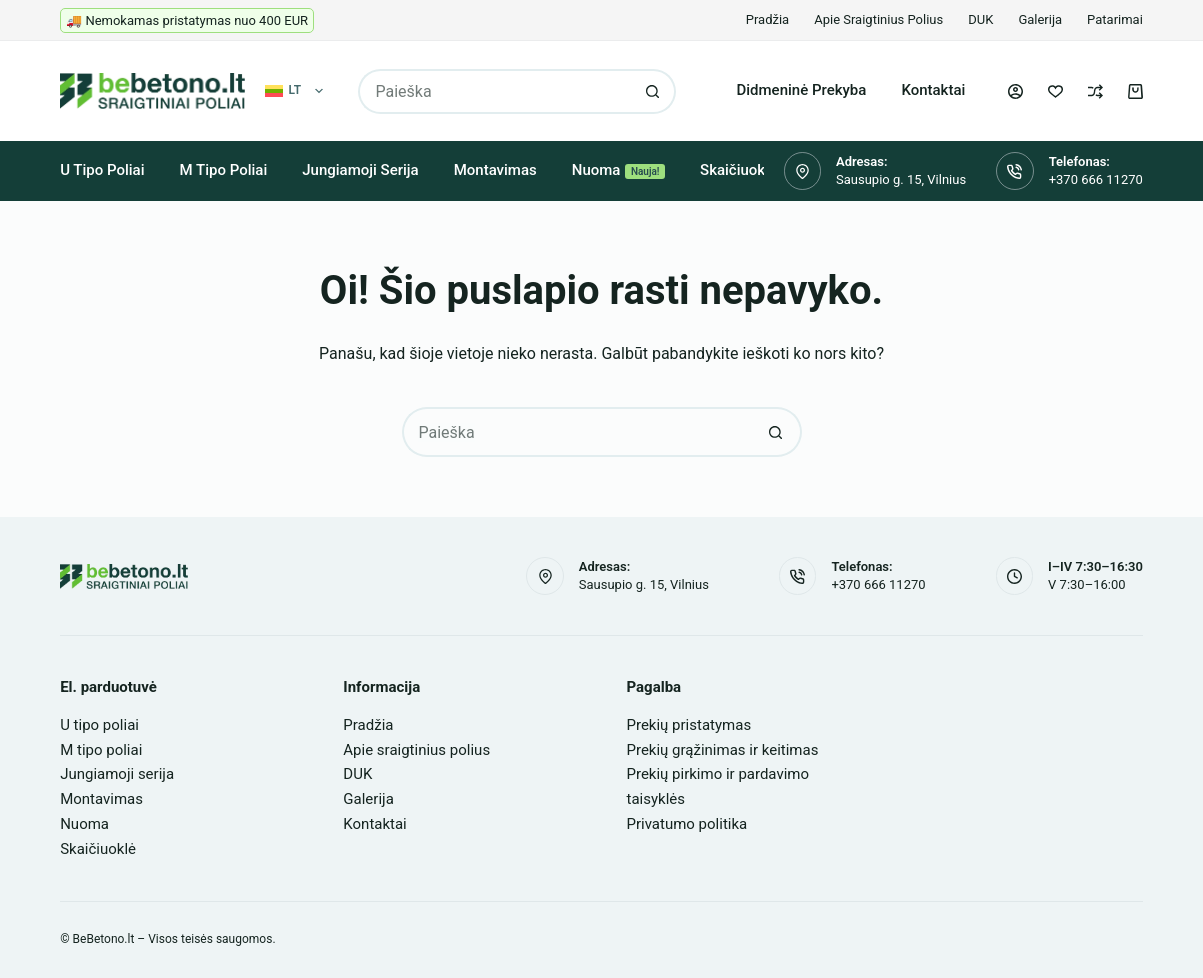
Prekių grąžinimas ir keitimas (723, 750)
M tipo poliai (224, 170)
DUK (980, 19)
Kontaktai (933, 90)
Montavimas (495, 170)
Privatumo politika (687, 824)
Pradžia (767, 19)
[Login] (1015, 91)
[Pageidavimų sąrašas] (1055, 91)
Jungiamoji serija (360, 170)
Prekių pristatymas (689, 725)
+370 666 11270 (1096, 179)
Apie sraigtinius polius (878, 19)
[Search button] (653, 91)
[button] (294, 91)
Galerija (1040, 19)
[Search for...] (494, 91)
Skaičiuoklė (738, 170)
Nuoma (618, 170)
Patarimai (1115, 19)
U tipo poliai (102, 170)
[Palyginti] (1095, 91)
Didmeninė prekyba (801, 90)
